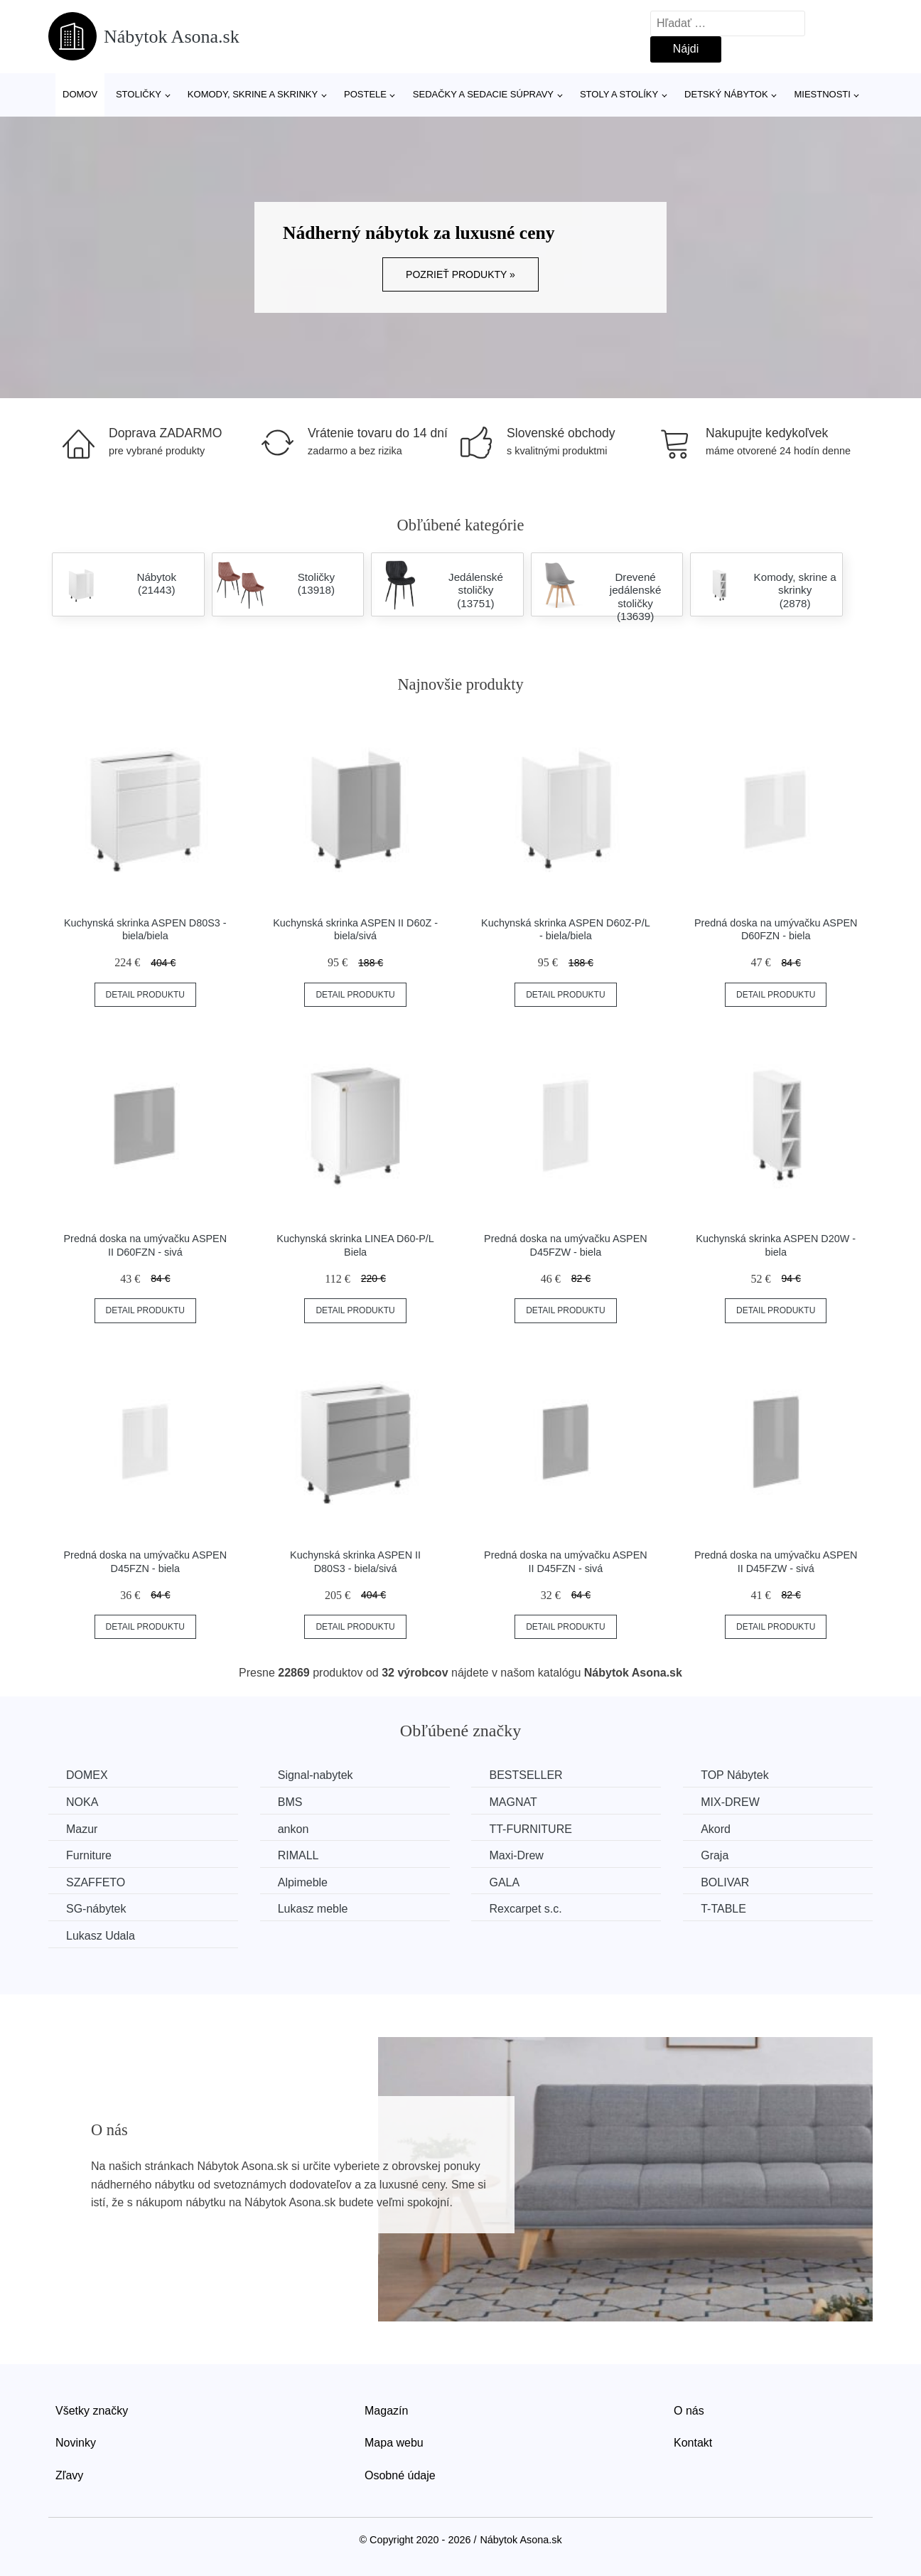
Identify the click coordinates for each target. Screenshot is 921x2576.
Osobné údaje (400, 2475)
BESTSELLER (525, 1775)
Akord (716, 1829)
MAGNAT (513, 1802)
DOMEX (87, 1775)
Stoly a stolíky (619, 94)
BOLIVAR (725, 1882)
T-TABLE (723, 1909)
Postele (365, 94)
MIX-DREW (730, 1802)
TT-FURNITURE (530, 1829)
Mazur (81, 1829)
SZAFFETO (95, 1882)
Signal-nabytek (315, 1775)
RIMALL (298, 1855)
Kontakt (693, 2443)
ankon (293, 1829)
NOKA (82, 1802)
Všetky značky (91, 2411)
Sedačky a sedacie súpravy (483, 94)
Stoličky (138, 94)
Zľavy (69, 2475)
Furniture (89, 1855)
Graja (714, 1855)
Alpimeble (303, 1882)
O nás (689, 2411)
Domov (80, 94)
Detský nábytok (726, 94)
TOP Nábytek (734, 1775)
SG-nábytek (96, 1909)
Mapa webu (394, 2443)
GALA (504, 1882)
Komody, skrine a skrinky (253, 94)
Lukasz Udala (100, 1936)
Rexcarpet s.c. (525, 1909)
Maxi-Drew (516, 1855)
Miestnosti (822, 94)
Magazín (386, 2411)
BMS (290, 1802)
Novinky (75, 2443)
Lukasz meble (313, 1909)
